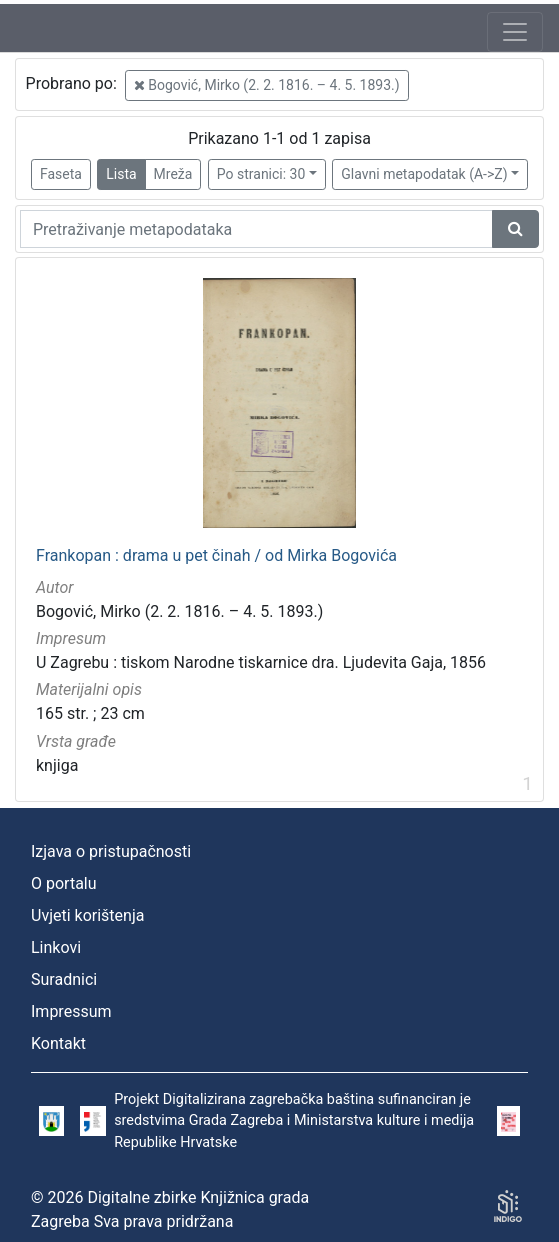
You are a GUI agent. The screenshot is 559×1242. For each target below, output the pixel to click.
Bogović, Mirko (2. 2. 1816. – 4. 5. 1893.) (267, 85)
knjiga (57, 765)
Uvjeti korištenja (87, 915)
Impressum (71, 1011)
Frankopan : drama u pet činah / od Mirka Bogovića (216, 556)
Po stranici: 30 (261, 174)
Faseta (61, 174)
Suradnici (64, 979)
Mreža (173, 174)
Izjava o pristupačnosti (111, 851)
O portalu (64, 883)
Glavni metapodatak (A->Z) (424, 174)
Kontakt (58, 1043)
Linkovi (56, 947)
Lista (121, 174)
